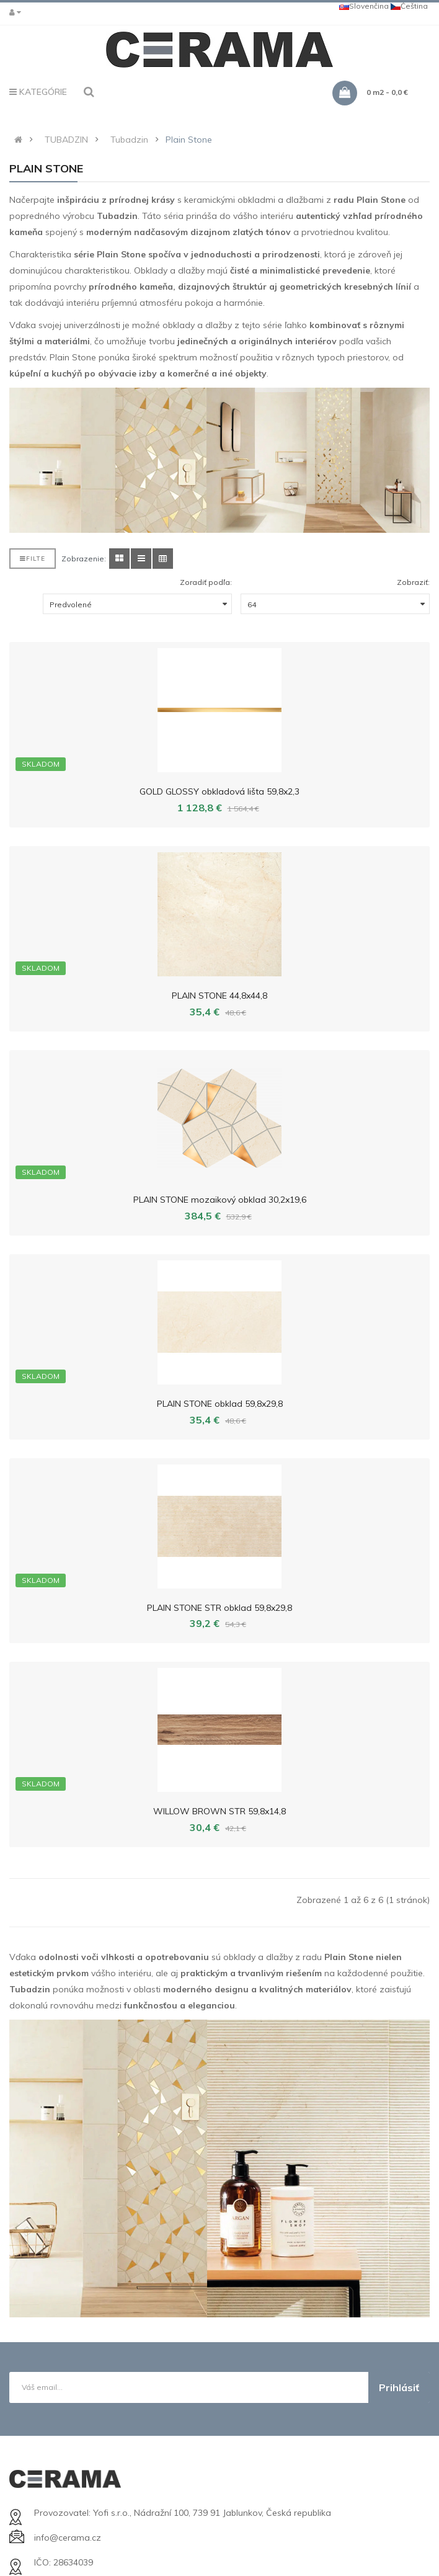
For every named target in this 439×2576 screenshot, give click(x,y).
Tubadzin (129, 139)
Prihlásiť (399, 2387)
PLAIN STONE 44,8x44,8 (219, 995)
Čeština (409, 6)
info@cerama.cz (67, 2537)
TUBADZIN (66, 139)
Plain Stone (189, 139)
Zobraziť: (413, 582)
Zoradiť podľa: (206, 582)
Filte (32, 559)
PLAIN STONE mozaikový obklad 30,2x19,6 (219, 1199)
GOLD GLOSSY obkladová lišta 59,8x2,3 (219, 791)
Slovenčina (364, 6)
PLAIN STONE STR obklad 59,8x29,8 (219, 1607)
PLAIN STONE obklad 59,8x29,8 (220, 1403)
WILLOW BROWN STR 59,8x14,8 (219, 1811)
